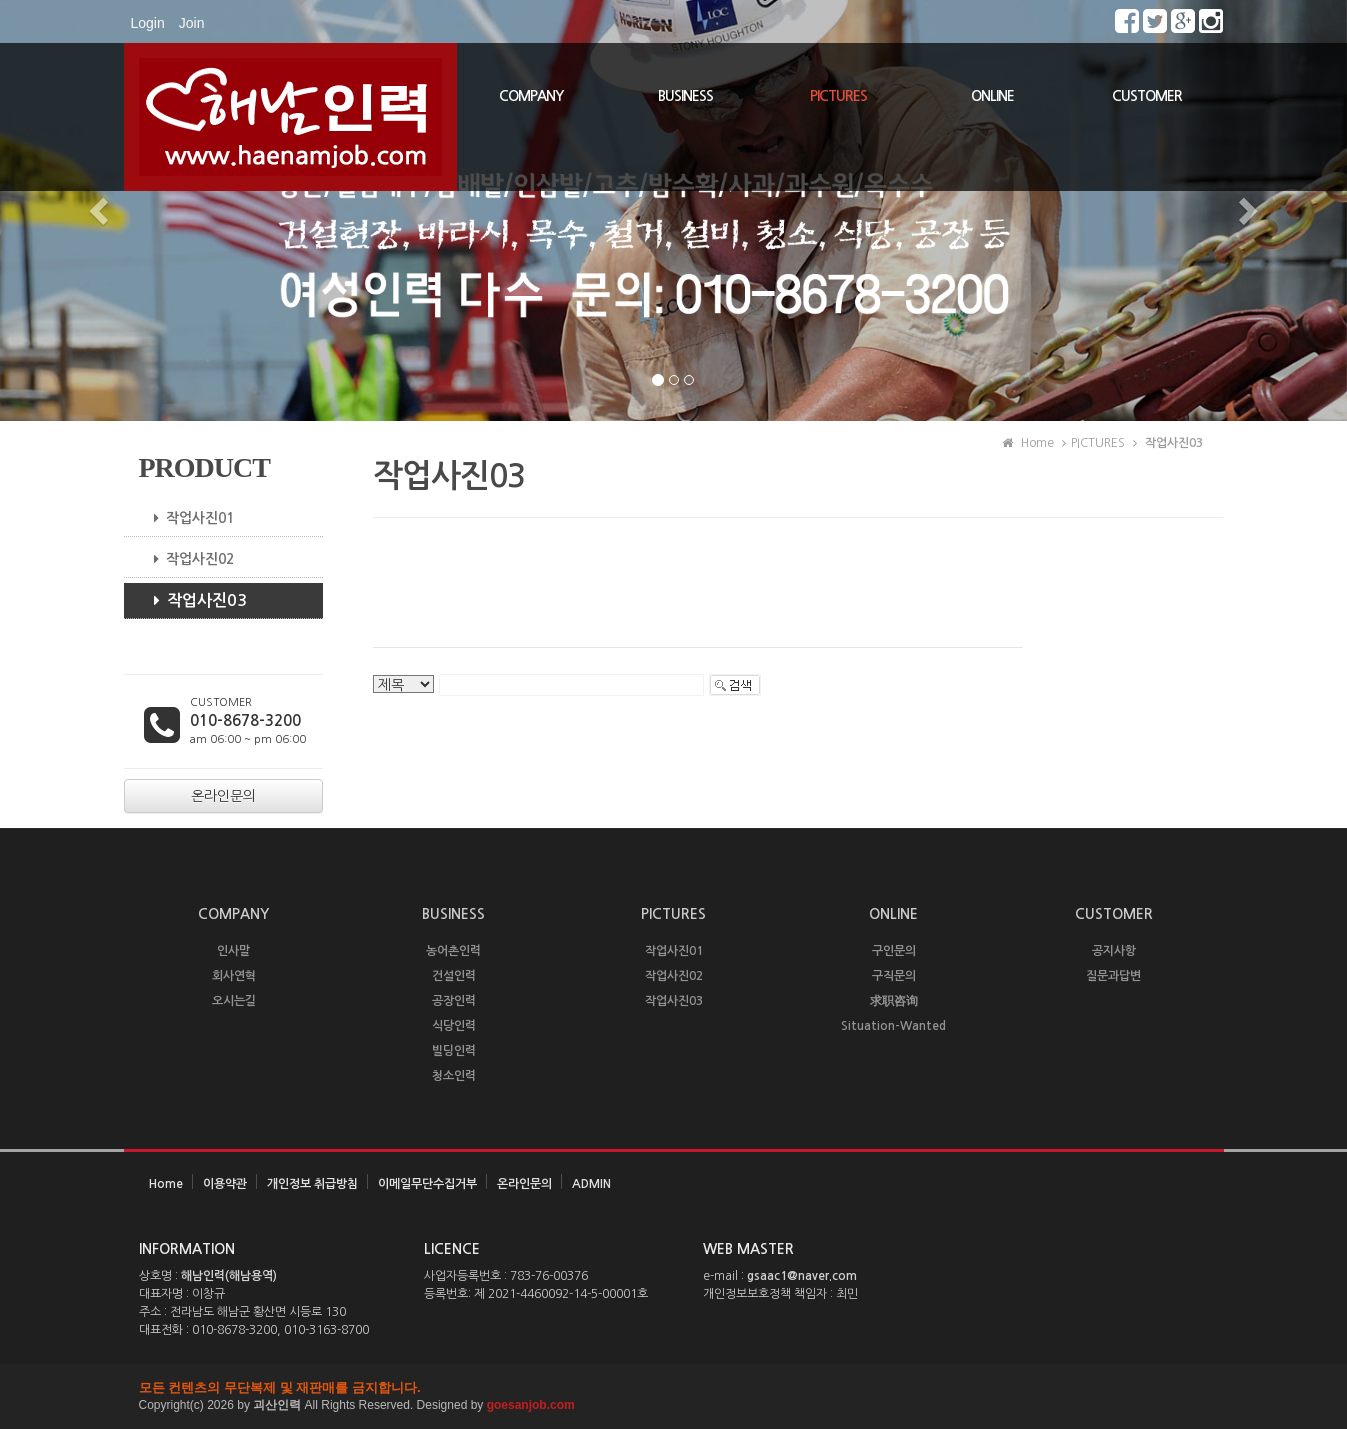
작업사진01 (186, 518)
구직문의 (894, 976)
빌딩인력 (454, 1051)
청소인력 (454, 1076)
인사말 (233, 951)
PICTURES (838, 96)
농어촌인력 (453, 951)
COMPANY (531, 96)
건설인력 (454, 976)
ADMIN (591, 1184)
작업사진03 (193, 601)
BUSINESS (685, 96)
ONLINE (992, 96)
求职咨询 (894, 1001)
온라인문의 (524, 1184)
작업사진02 (186, 559)
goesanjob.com (531, 1405)
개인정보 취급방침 (312, 1184)
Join (192, 23)
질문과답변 (1113, 976)
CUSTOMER (1147, 96)
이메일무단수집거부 (427, 1184)
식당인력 (454, 1026)
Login (148, 23)
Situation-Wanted (893, 1026)
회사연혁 (234, 976)
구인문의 (894, 951)
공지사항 (1114, 951)
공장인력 (454, 1001)
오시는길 (234, 1001)
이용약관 (225, 1184)
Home (166, 1184)
